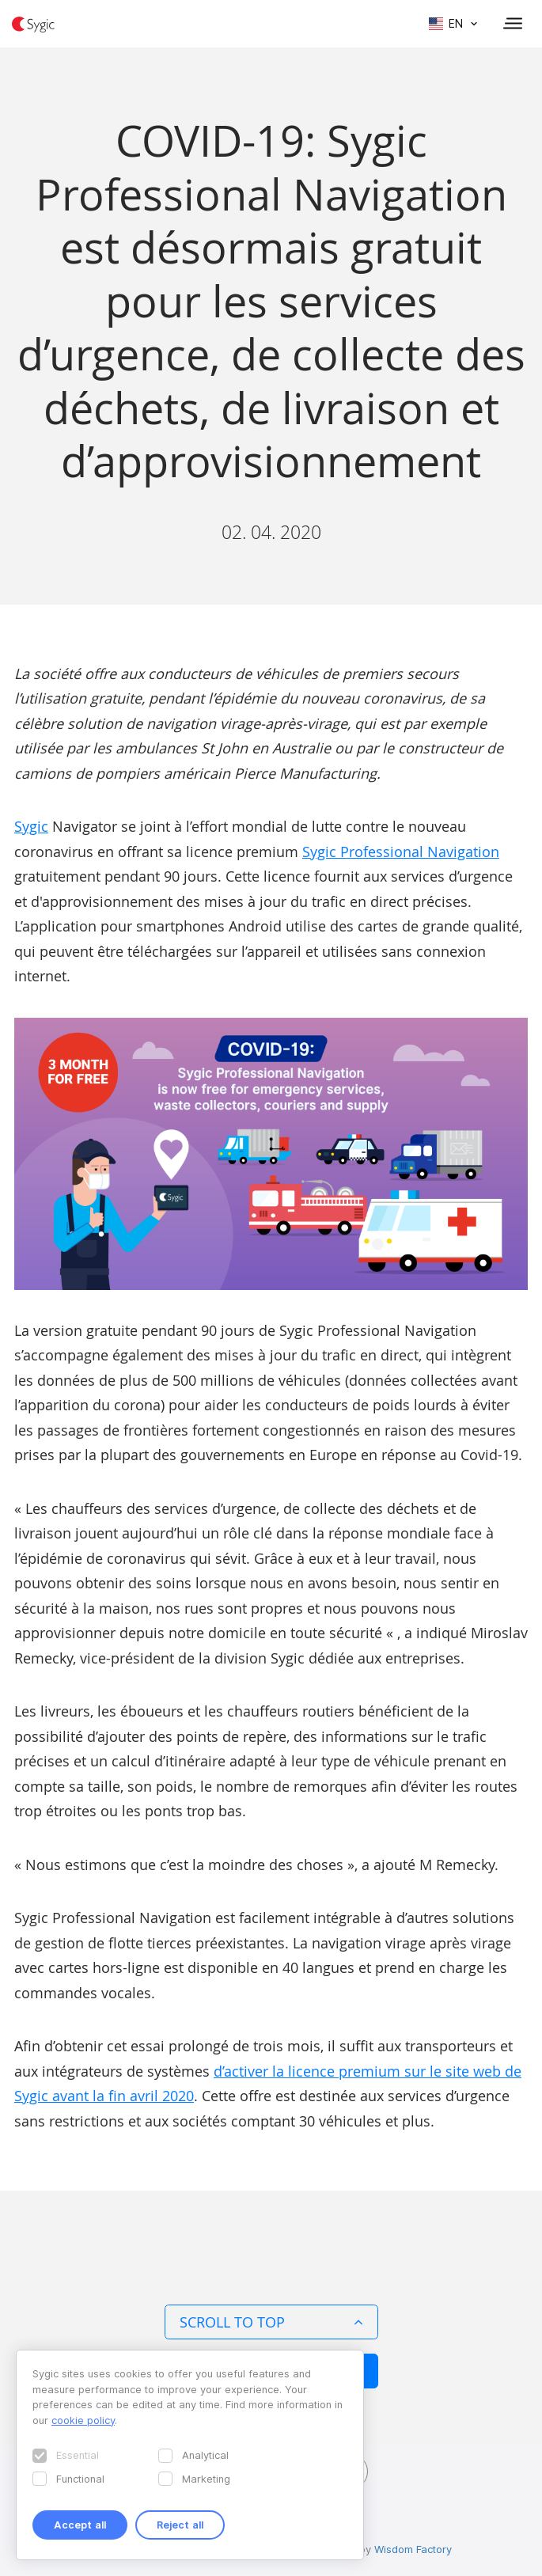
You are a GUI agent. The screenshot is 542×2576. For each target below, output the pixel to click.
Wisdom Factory (413, 2549)
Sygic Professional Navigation (400, 851)
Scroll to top (271, 2321)
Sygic (31, 826)
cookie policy (83, 2420)
